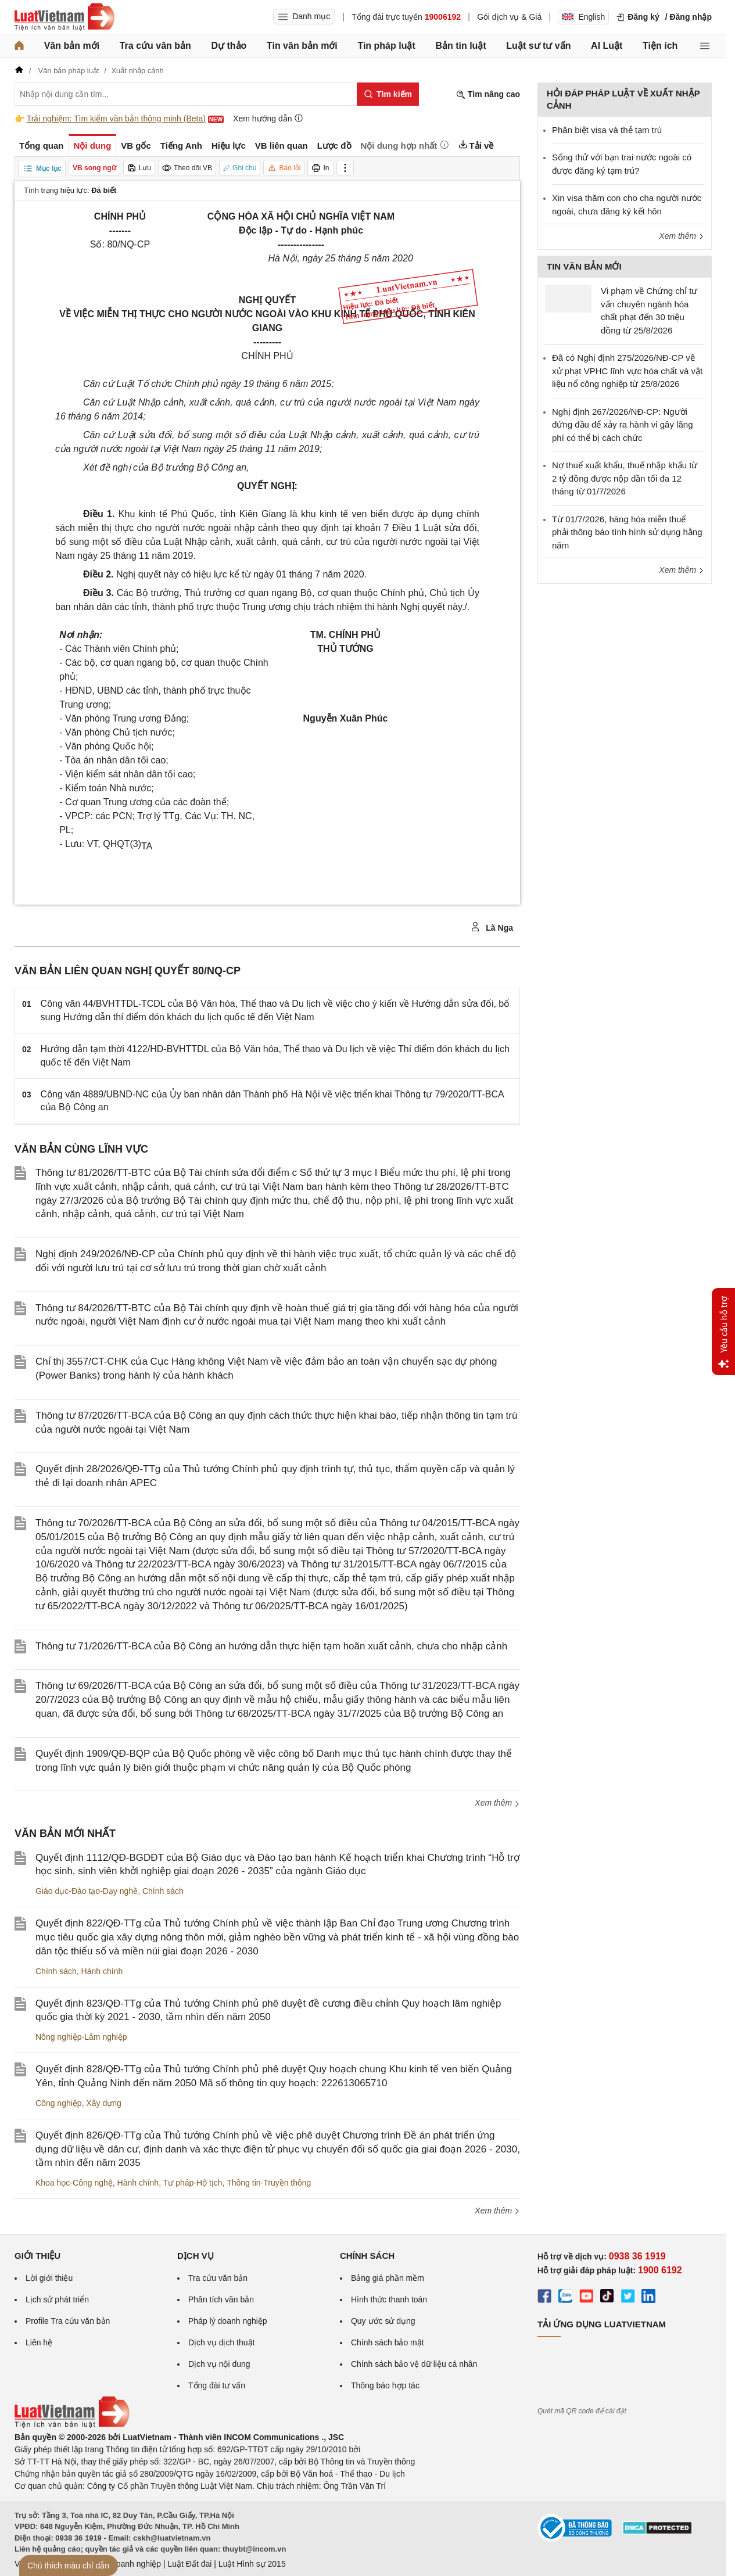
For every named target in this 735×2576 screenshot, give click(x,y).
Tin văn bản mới (302, 46)
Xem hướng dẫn (268, 118)
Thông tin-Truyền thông (269, 2182)
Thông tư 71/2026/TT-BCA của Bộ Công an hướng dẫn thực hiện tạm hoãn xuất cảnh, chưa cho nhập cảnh (271, 1646)
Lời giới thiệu (49, 2278)
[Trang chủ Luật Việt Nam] (64, 17)
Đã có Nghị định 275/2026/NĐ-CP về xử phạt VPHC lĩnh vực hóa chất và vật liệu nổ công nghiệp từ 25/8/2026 (627, 371)
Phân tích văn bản (221, 2299)
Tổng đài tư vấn (216, 2385)
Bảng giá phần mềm (387, 2278)
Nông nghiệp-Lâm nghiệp (81, 2037)
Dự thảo (228, 46)
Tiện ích (660, 46)
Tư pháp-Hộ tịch (193, 2182)
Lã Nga (492, 927)
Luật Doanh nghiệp (126, 2563)
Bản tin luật (460, 46)
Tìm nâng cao (488, 94)
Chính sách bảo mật (387, 2342)
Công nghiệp (58, 2103)
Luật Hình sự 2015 (252, 2563)
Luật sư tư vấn (538, 46)
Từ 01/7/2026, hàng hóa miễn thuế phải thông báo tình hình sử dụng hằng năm (627, 532)
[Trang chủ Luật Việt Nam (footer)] (72, 2425)
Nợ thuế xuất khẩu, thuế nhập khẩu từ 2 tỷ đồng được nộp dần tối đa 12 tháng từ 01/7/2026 (624, 478)
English (583, 16)
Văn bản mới (71, 46)
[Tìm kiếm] (388, 94)
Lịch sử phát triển (57, 2299)
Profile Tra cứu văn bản (68, 2321)
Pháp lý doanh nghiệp (227, 2321)
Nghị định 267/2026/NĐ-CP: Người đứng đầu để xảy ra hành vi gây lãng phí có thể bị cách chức (622, 425)
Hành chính (102, 1971)
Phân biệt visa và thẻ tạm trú (607, 130)
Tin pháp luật (386, 46)
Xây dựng (103, 2103)
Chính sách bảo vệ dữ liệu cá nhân (414, 2364)
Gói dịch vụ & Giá (509, 16)
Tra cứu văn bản (155, 46)
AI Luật (606, 46)
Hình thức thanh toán (389, 2299)
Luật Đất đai (189, 2563)
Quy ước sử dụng (383, 2321)
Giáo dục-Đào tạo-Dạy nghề (86, 1891)
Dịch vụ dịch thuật (221, 2342)
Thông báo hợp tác (385, 2385)
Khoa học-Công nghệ (74, 2182)
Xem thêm (497, 1802)
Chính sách (163, 1891)
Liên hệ (39, 2342)
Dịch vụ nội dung (219, 2364)
